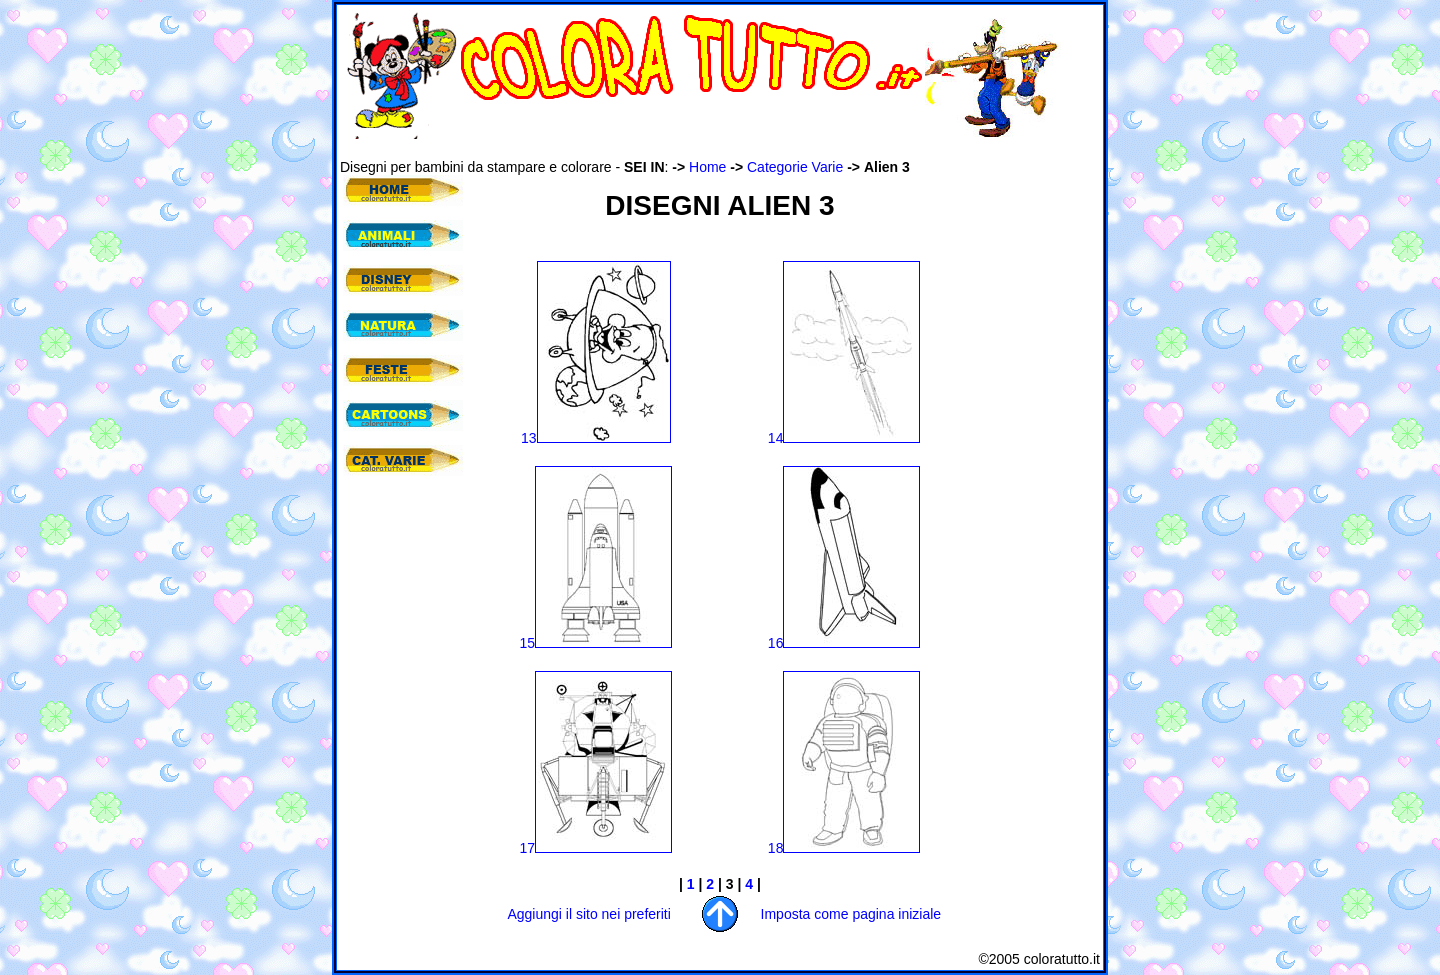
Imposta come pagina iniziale (851, 914)
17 (596, 848)
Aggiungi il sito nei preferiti (588, 914)
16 (844, 643)
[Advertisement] (704, 148)
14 (844, 438)
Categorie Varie (795, 167)
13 (596, 438)
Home (707, 167)
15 (596, 643)
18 (844, 848)
